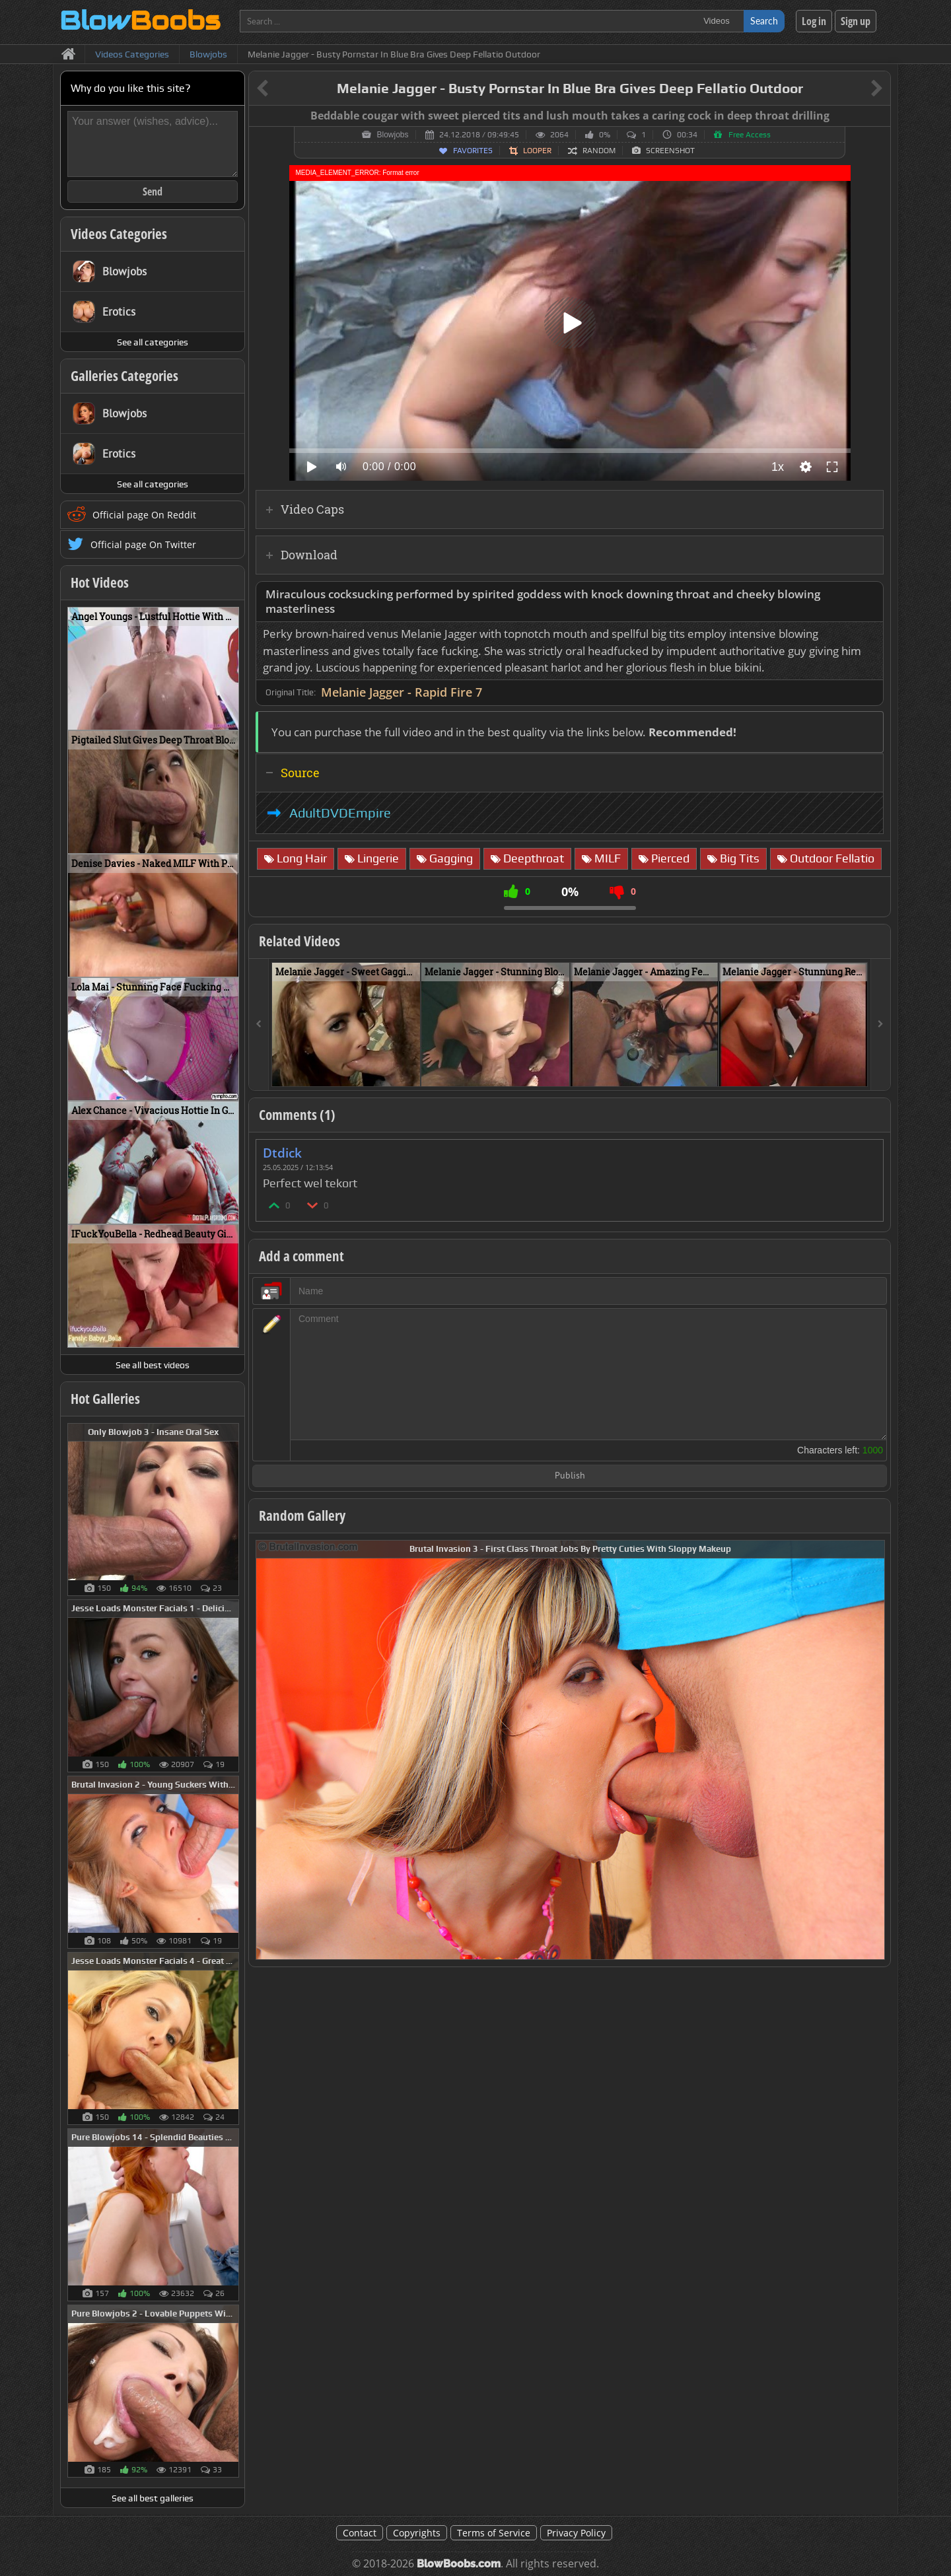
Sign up (855, 21)
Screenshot (670, 150)
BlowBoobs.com (459, 2564)
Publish (570, 1476)
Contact (359, 2532)
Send (152, 191)
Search (764, 20)
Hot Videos (100, 582)
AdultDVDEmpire (340, 813)
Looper (537, 150)
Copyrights (416, 2532)
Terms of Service (493, 2532)
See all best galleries (153, 2498)
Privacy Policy (576, 2532)
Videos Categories (119, 234)
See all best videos (153, 1365)
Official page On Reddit (144, 514)
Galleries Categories (124, 375)
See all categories (152, 342)
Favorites (473, 150)
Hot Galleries (105, 1398)
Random (599, 150)
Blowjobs (392, 134)
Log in (814, 21)
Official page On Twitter (143, 544)
